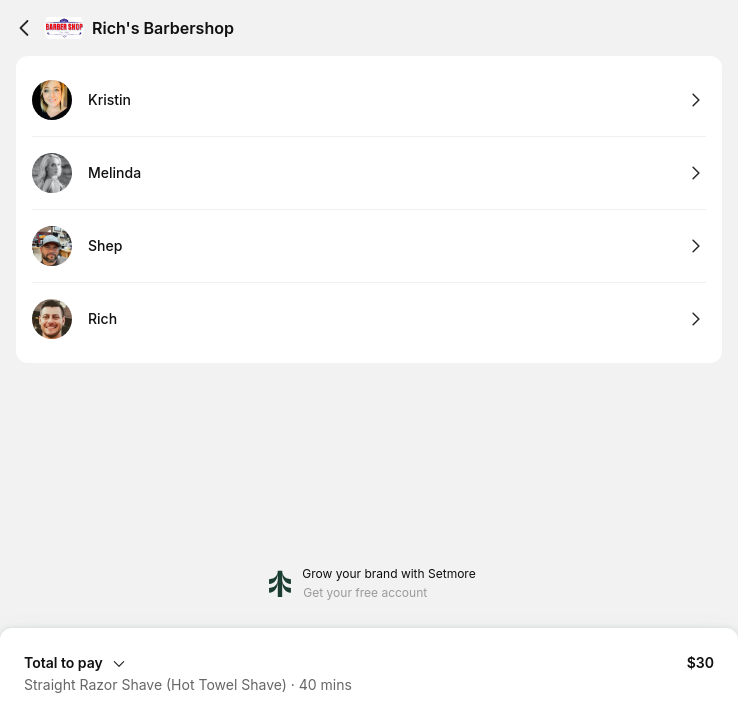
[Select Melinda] (369, 173)
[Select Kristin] (369, 100)
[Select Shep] (369, 246)
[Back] (24, 28)
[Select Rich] (369, 319)
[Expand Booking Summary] (369, 662)
